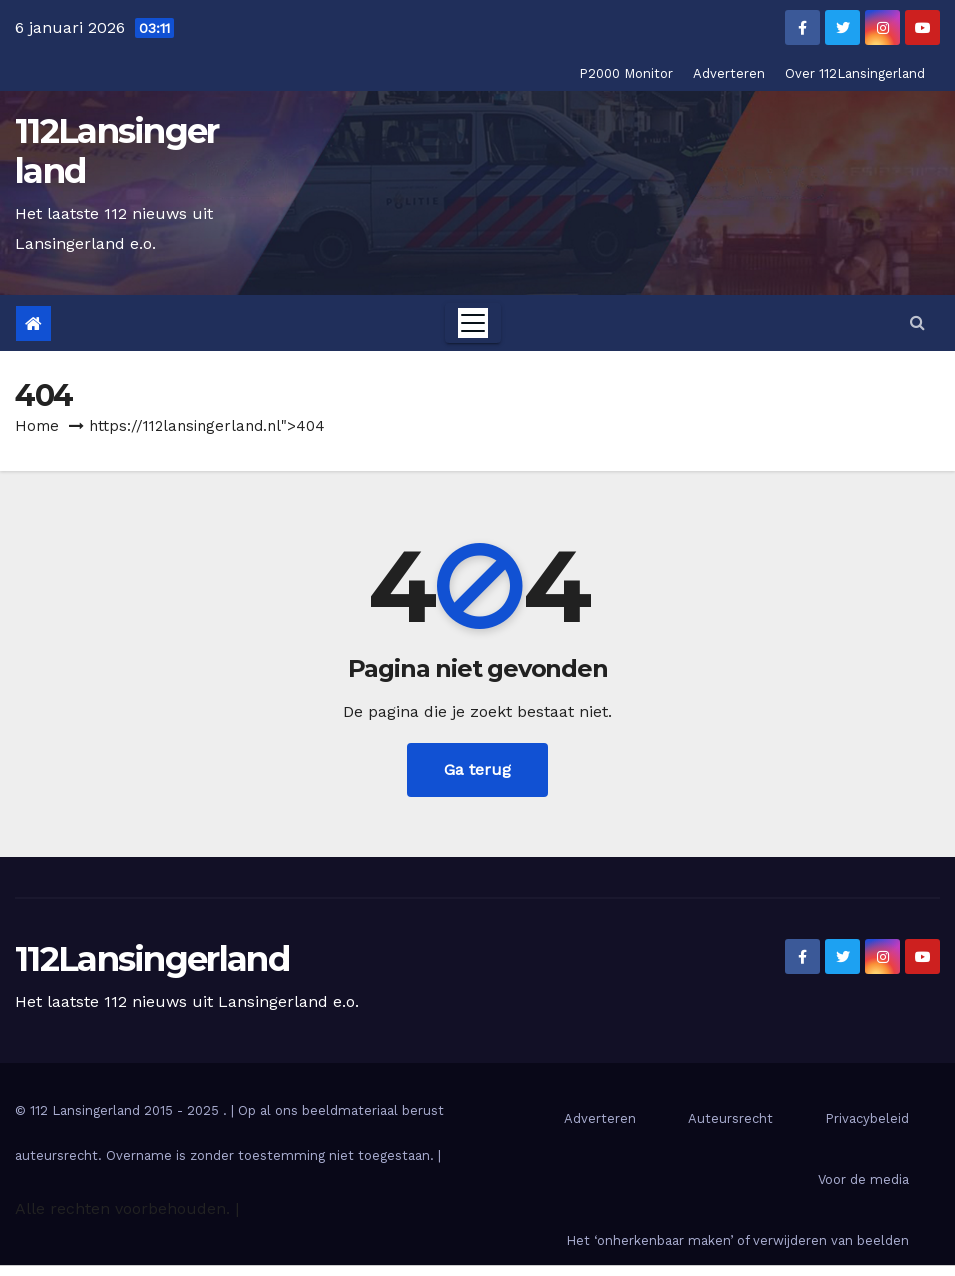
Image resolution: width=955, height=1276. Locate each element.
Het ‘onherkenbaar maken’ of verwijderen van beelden (737, 1240)
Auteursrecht (730, 1118)
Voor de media (863, 1179)
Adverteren (729, 73)
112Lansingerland (117, 151)
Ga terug (477, 769)
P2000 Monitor (626, 73)
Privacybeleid (867, 1118)
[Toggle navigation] (473, 323)
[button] (917, 322)
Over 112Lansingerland (855, 73)
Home (37, 426)
